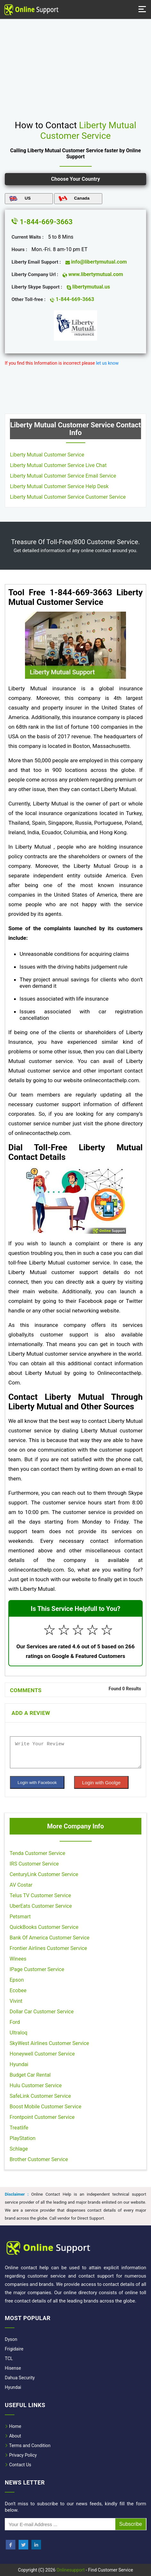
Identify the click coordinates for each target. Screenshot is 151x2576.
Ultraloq (18, 2033)
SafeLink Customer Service (40, 2096)
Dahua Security (20, 2377)
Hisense (13, 2368)
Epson (17, 1980)
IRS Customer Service (34, 1864)
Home (13, 2426)
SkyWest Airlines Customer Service (49, 2043)
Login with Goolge (101, 1782)
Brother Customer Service (39, 2159)
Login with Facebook (37, 1782)
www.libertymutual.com (93, 274)
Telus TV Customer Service (40, 1895)
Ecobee (18, 1990)
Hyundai (19, 2064)
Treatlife (19, 2128)
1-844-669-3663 (42, 222)
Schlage (19, 2149)
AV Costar (21, 1885)
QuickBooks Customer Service (44, 1927)
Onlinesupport (70, 2569)
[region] (75, 67)
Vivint (16, 2001)
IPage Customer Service (37, 1969)
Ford (15, 2022)
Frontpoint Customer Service (42, 2117)
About (13, 2435)
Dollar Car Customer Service (42, 2012)
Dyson (11, 2339)
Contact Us (18, 2464)
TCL (9, 2358)
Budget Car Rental (30, 2075)
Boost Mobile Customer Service (45, 2107)
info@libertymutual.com (96, 262)
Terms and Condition (28, 2445)
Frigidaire (14, 2348)
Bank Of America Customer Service (49, 1938)
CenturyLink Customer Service (44, 1874)
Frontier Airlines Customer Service (48, 1948)
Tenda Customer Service (37, 1853)
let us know (107, 363)
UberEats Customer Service (41, 1906)
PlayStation (23, 2138)
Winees (18, 1959)
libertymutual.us (88, 287)
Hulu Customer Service (36, 2085)
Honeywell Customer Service (42, 2054)
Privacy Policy (21, 2455)
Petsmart (20, 1917)
